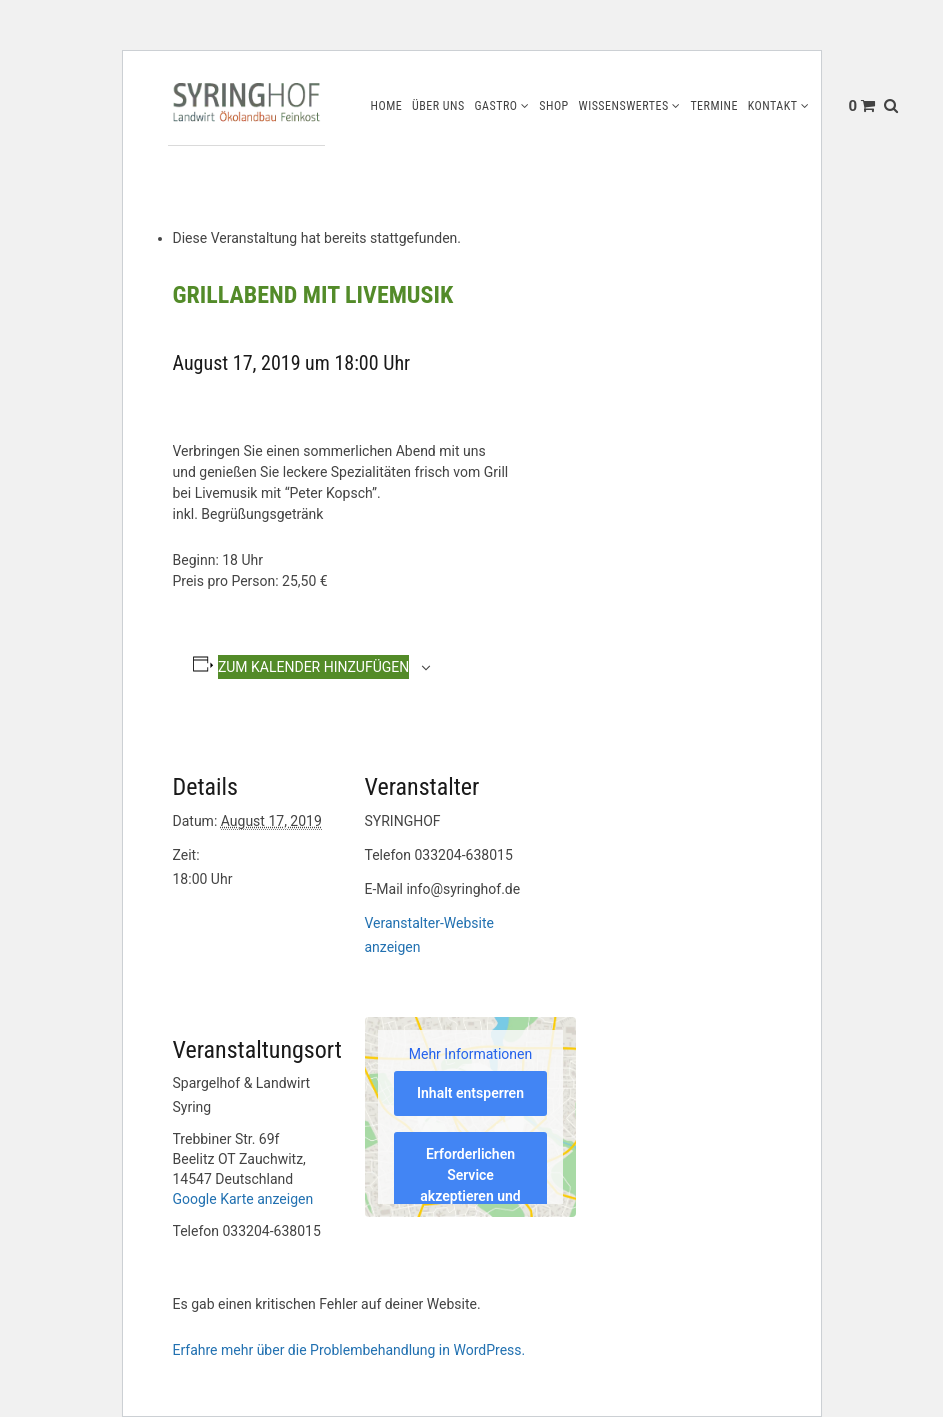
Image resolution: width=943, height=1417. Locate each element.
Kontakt (773, 106)
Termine (714, 106)
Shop (554, 106)
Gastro (495, 106)
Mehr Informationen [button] (469, 1053)
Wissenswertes (623, 106)
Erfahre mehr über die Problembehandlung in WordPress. (349, 1350)
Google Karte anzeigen (243, 1199)
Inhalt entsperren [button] (470, 1093)
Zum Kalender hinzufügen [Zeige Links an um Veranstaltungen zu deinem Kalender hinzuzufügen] (313, 667)
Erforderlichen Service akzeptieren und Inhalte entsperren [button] (470, 1196)
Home (386, 106)
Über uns (438, 106)
